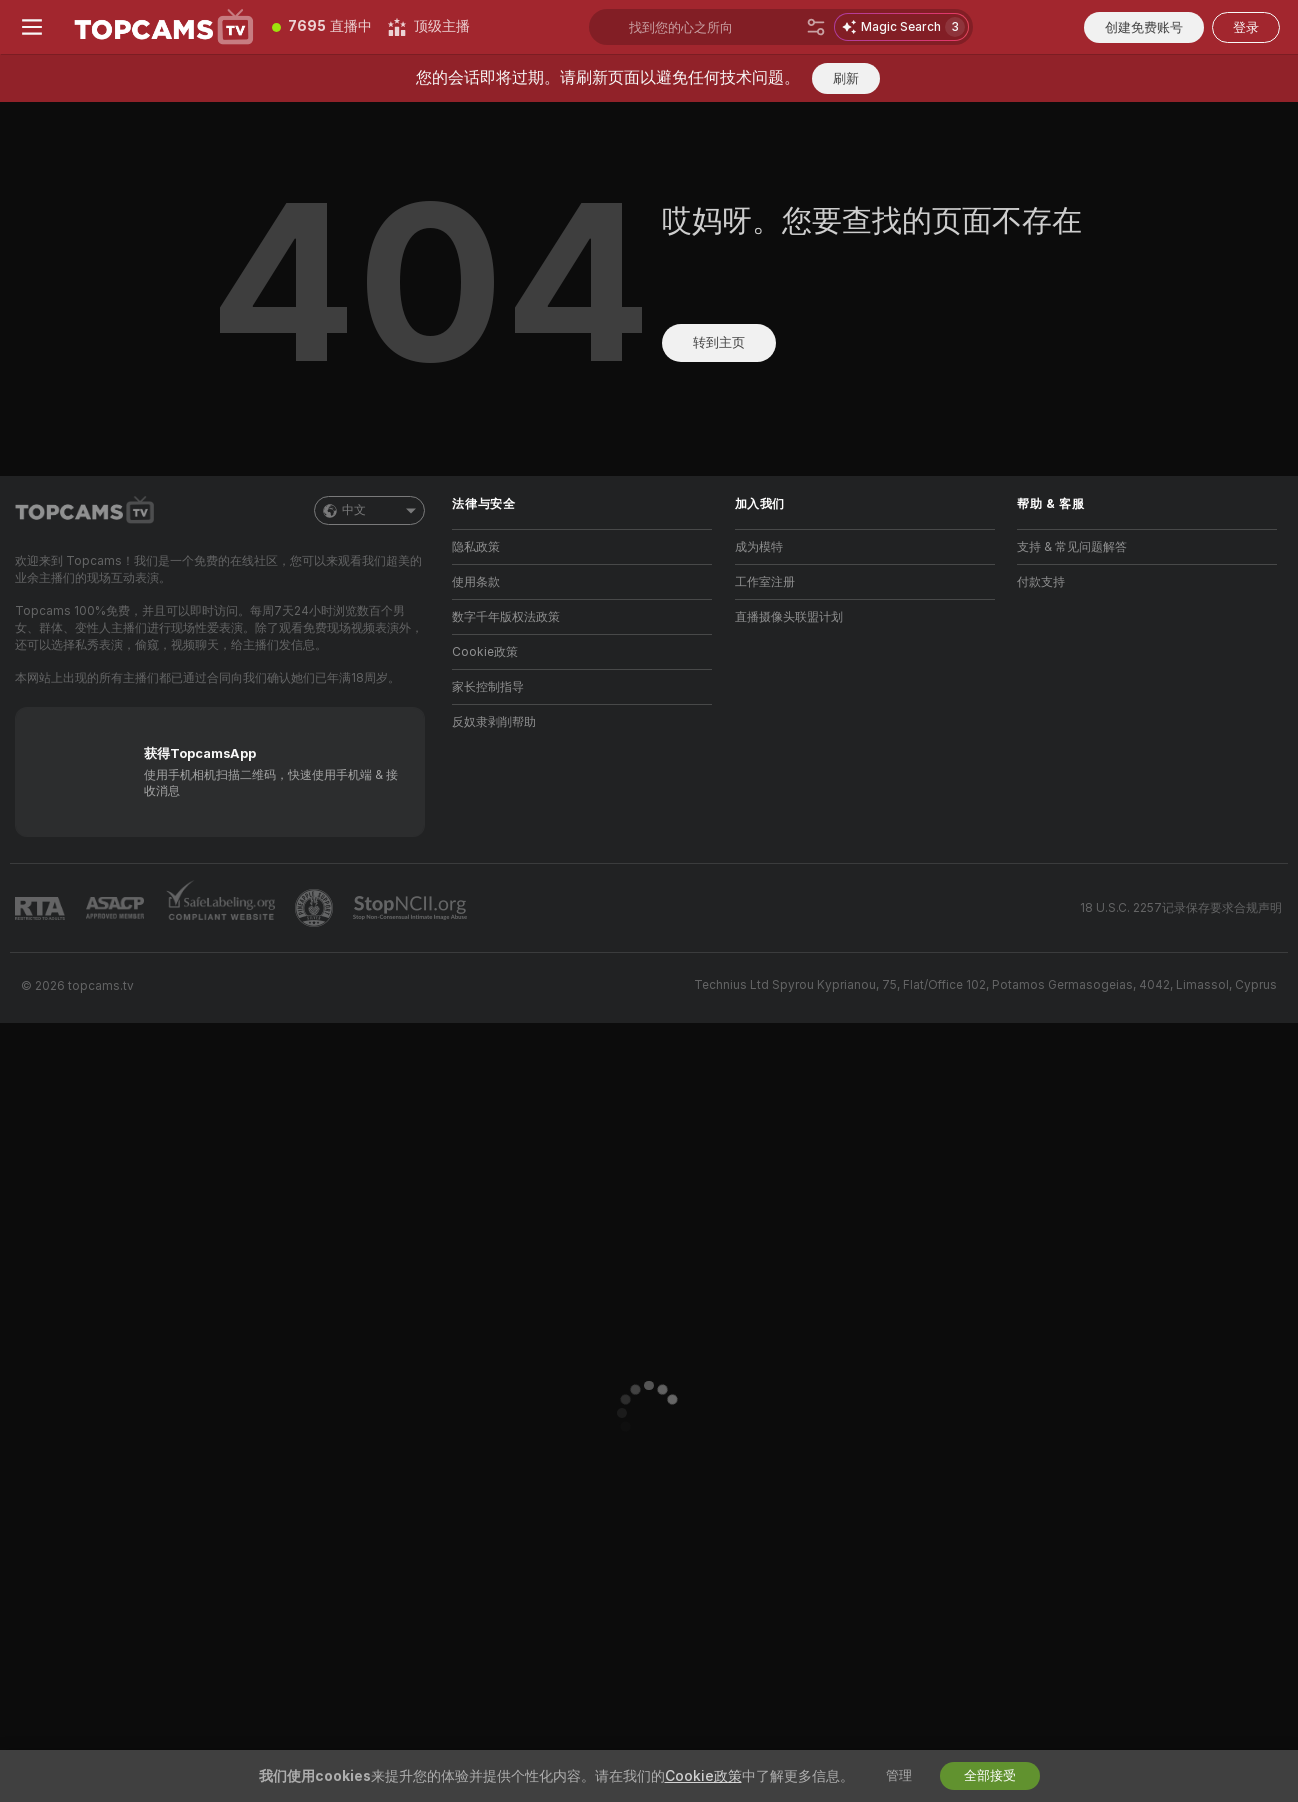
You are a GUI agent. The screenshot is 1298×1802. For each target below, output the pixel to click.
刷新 (846, 78)
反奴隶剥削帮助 (494, 722)
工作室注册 (765, 582)
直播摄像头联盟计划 (789, 617)
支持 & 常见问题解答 (1072, 547)
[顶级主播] (429, 27)
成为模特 (759, 547)
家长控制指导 (488, 687)
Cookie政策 (485, 652)
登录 (1246, 27)
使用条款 (476, 582)
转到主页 (719, 342)
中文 (369, 510)
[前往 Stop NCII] (412, 908)
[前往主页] (164, 27)
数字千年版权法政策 (506, 617)
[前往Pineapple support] (316, 908)
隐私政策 (476, 547)
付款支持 (1041, 582)
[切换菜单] (32, 27)
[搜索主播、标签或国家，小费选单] (713, 27)
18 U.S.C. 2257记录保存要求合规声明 (1181, 908)
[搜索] (816, 27)
